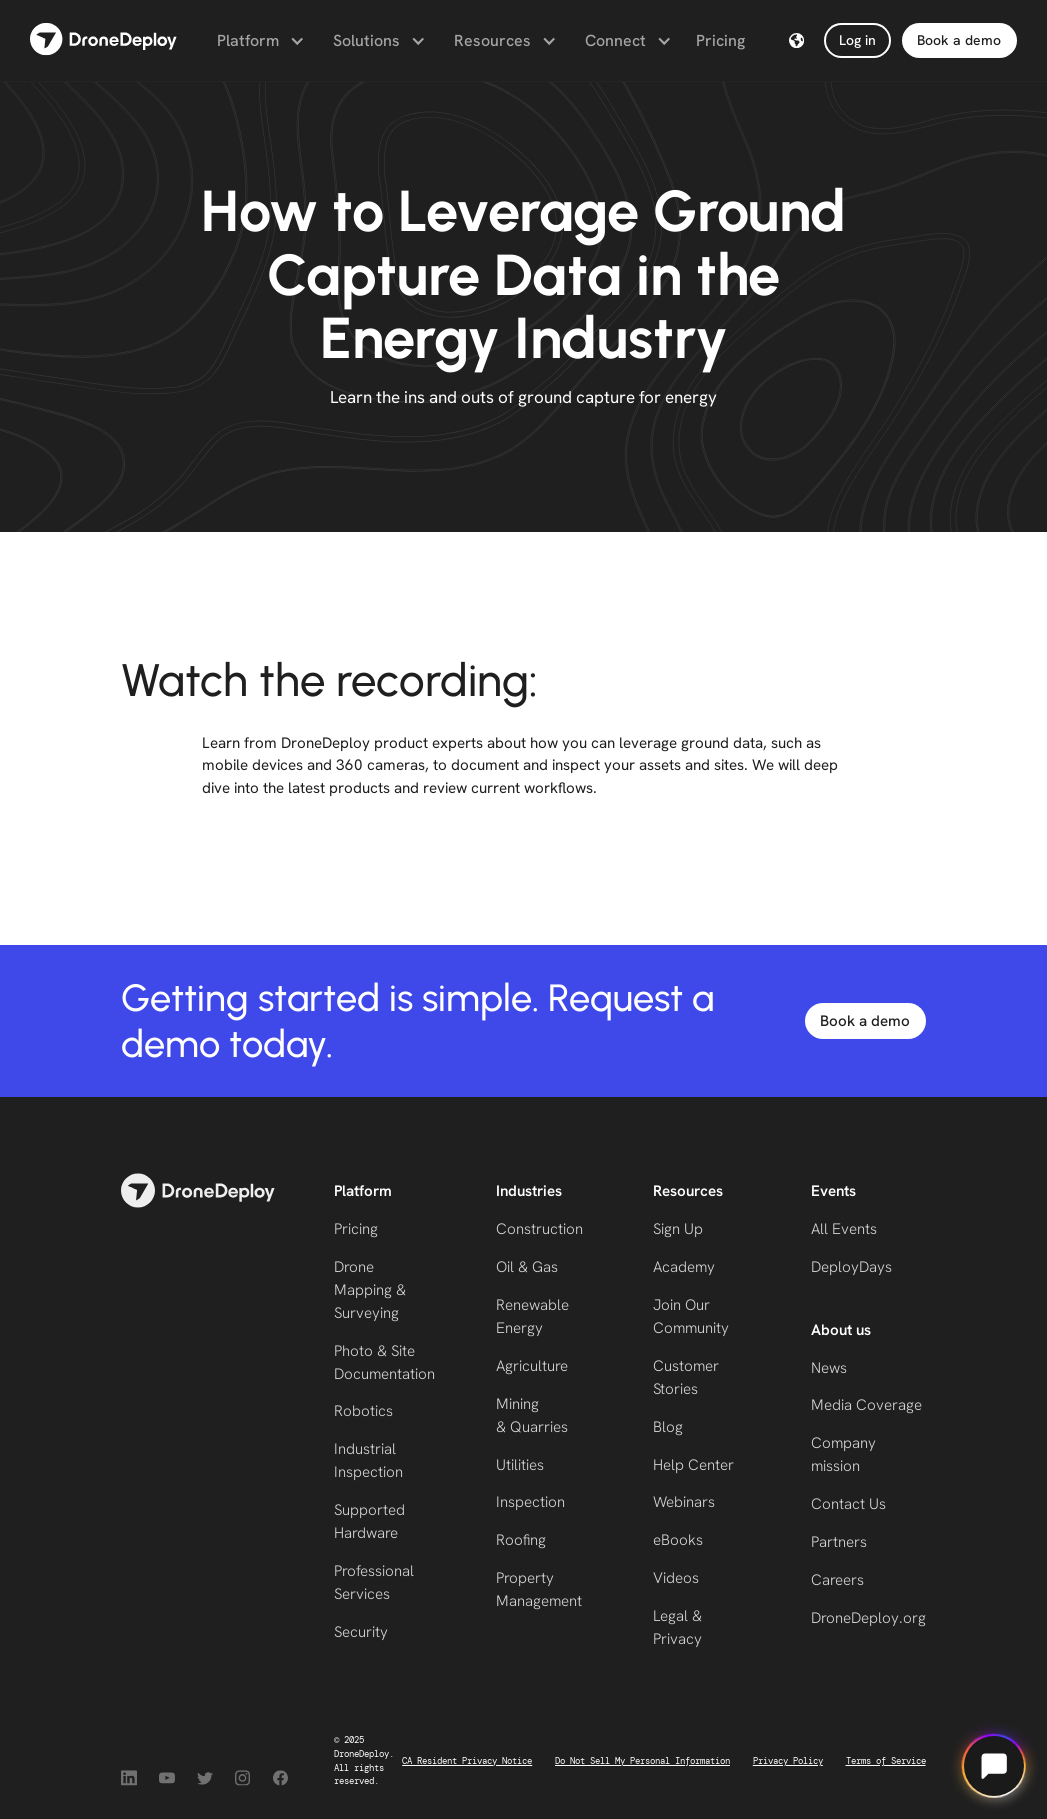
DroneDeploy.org (868, 1618)
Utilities (520, 1465)
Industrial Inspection (368, 1460)
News (829, 1368)
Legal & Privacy (677, 1627)
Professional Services (374, 1582)
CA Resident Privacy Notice (467, 1761)
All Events (844, 1229)
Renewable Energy (532, 1316)
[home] (103, 40)
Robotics (363, 1411)
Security (361, 1632)
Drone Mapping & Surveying (370, 1290)
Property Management (539, 1589)
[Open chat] (994, 1766)
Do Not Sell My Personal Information (642, 1761)
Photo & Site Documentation (384, 1362)
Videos (676, 1578)
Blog (668, 1427)
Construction (539, 1229)
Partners (839, 1542)
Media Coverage (866, 1405)
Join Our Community (691, 1316)
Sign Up (678, 1229)
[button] (259, 41)
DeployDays (851, 1267)
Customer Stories (686, 1377)
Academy (684, 1267)
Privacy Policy (788, 1761)
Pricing (720, 40)
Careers (837, 1580)
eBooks (678, 1540)
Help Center (693, 1465)
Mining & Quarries (532, 1415)
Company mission (843, 1454)
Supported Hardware (369, 1521)
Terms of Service (886, 1761)
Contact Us (848, 1504)
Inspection (530, 1502)
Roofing (521, 1540)
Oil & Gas (527, 1267)
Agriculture (532, 1366)
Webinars (684, 1502)
